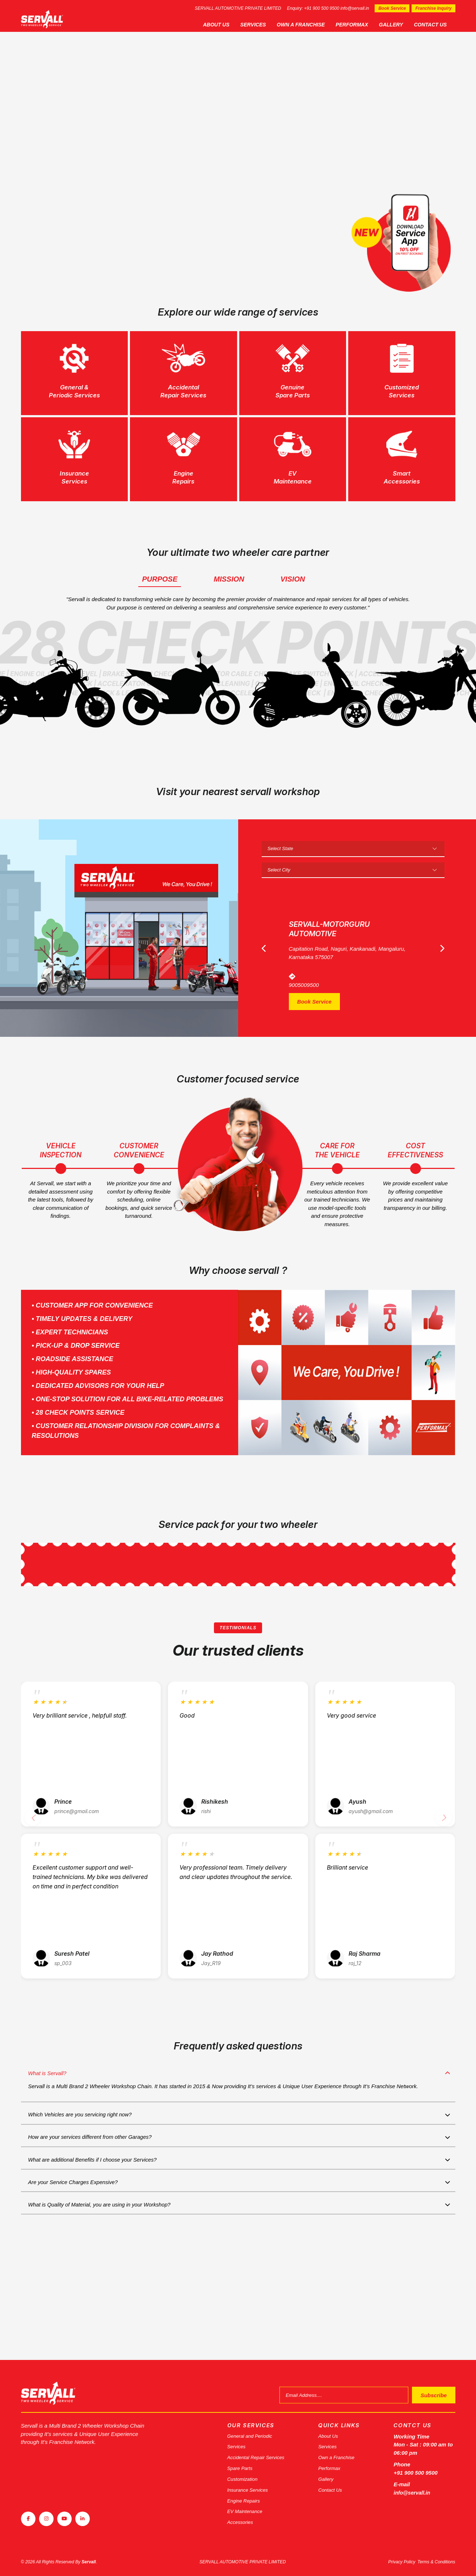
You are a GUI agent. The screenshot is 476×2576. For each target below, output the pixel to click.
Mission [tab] (229, 611)
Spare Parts (241, 2463)
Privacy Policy (402, 2561)
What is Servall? (49, 2150)
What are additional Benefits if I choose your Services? (98, 2248)
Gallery (399, 25)
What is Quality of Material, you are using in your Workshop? (106, 2301)
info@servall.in (355, 8)
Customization (244, 2475)
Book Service (392, 8)
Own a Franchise (309, 25)
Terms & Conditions (436, 2561)
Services (261, 25)
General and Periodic (252, 2428)
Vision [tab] (293, 611)
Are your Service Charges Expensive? (77, 2275)
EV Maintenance (247, 2510)
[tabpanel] (238, 151)
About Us (224, 25)
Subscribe (428, 2385)
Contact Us (438, 25)
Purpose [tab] (159, 611)
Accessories (242, 2522)
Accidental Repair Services (259, 2451)
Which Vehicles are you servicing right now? (84, 2195)
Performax (360, 25)
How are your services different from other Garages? (95, 2222)
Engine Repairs (246, 2498)
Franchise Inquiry (433, 8)
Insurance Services (250, 2486)
